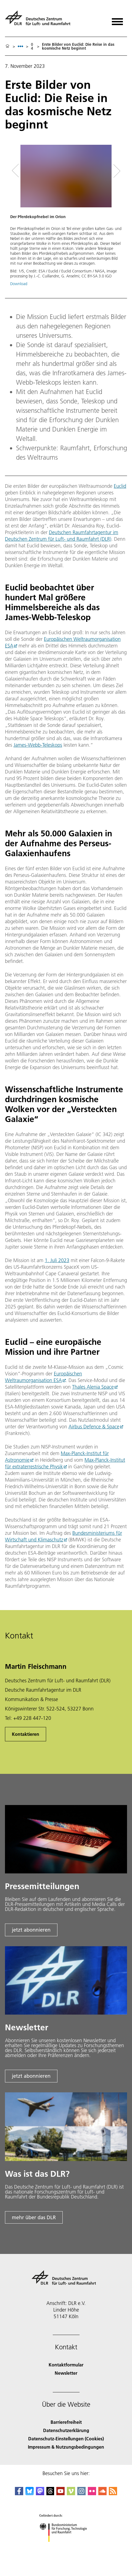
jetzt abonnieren (31, 1930)
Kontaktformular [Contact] (66, 2365)
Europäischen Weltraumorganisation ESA (43, 1376)
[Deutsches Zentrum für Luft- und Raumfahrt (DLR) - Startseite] (40, 20)
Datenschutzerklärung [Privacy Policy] (66, 2430)
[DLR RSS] (113, 2493)
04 (32, 46)
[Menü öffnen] (117, 19)
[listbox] (20, 46)
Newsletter (66, 2373)
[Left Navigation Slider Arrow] (19, 171)
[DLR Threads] (50, 2493)
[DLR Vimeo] (71, 2493)
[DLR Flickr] (92, 2493)
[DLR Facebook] (19, 2493)
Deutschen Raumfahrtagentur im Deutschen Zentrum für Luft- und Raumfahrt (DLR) (61, 535)
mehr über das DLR (34, 2217)
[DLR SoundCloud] (102, 2493)
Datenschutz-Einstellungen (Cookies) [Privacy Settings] (66, 2438)
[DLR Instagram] (81, 2493)
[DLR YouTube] (60, 2493)
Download (18, 283)
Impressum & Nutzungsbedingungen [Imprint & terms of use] (66, 2447)
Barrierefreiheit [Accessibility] (66, 2422)
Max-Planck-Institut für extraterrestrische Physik (65, 1463)
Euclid (120, 486)
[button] (66, 218)
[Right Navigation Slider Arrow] (115, 171)
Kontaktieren (25, 1734)
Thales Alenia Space (93, 1387)
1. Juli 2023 (57, 1260)
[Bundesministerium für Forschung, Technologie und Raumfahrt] (66, 2546)
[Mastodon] (40, 2493)
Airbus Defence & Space (93, 1426)
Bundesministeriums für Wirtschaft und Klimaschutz (63, 1536)
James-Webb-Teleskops (38, 745)
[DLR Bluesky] (29, 2493)
